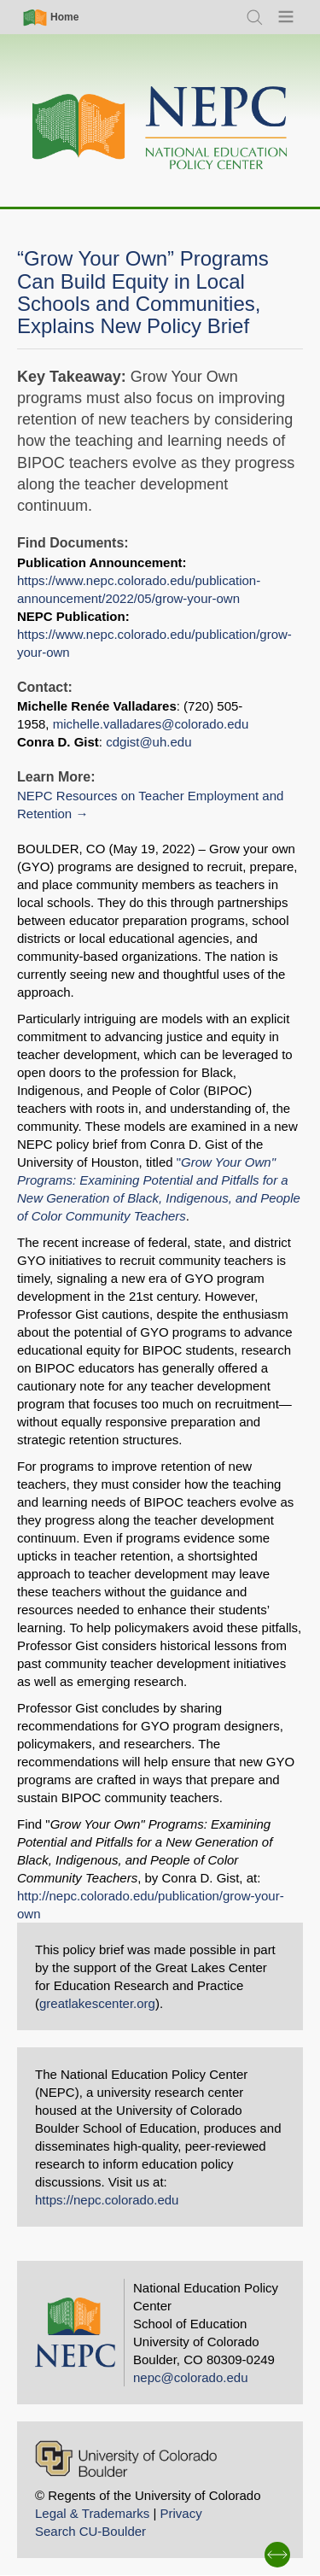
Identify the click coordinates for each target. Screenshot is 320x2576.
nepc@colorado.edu (190, 2377)
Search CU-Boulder (90, 2531)
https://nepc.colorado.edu (106, 2200)
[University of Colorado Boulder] (126, 2458)
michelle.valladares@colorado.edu (151, 724)
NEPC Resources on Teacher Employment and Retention (150, 804)
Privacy (180, 2513)
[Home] (160, 128)
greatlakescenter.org (97, 2003)
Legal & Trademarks (92, 2513)
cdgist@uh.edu (148, 742)
